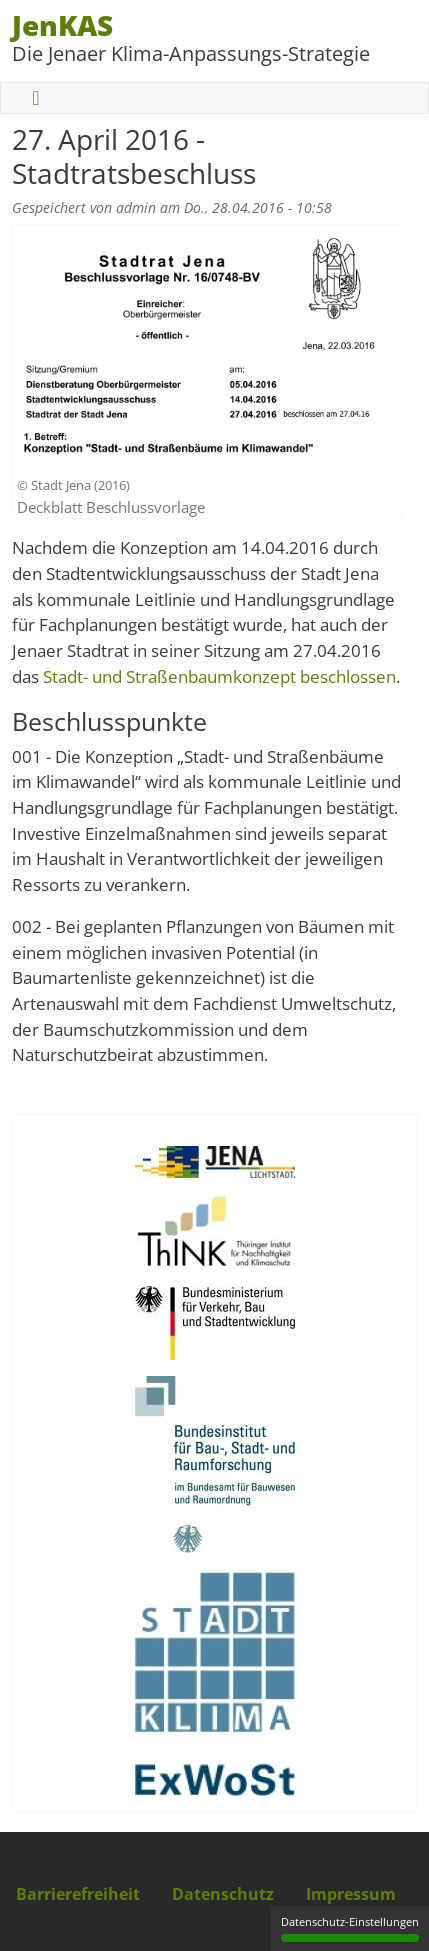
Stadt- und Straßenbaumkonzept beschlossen (219, 676)
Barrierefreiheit (78, 1894)
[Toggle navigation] (36, 98)
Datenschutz (223, 1894)
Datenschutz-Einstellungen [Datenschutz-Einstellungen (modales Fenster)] (350, 1928)
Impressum (351, 1894)
